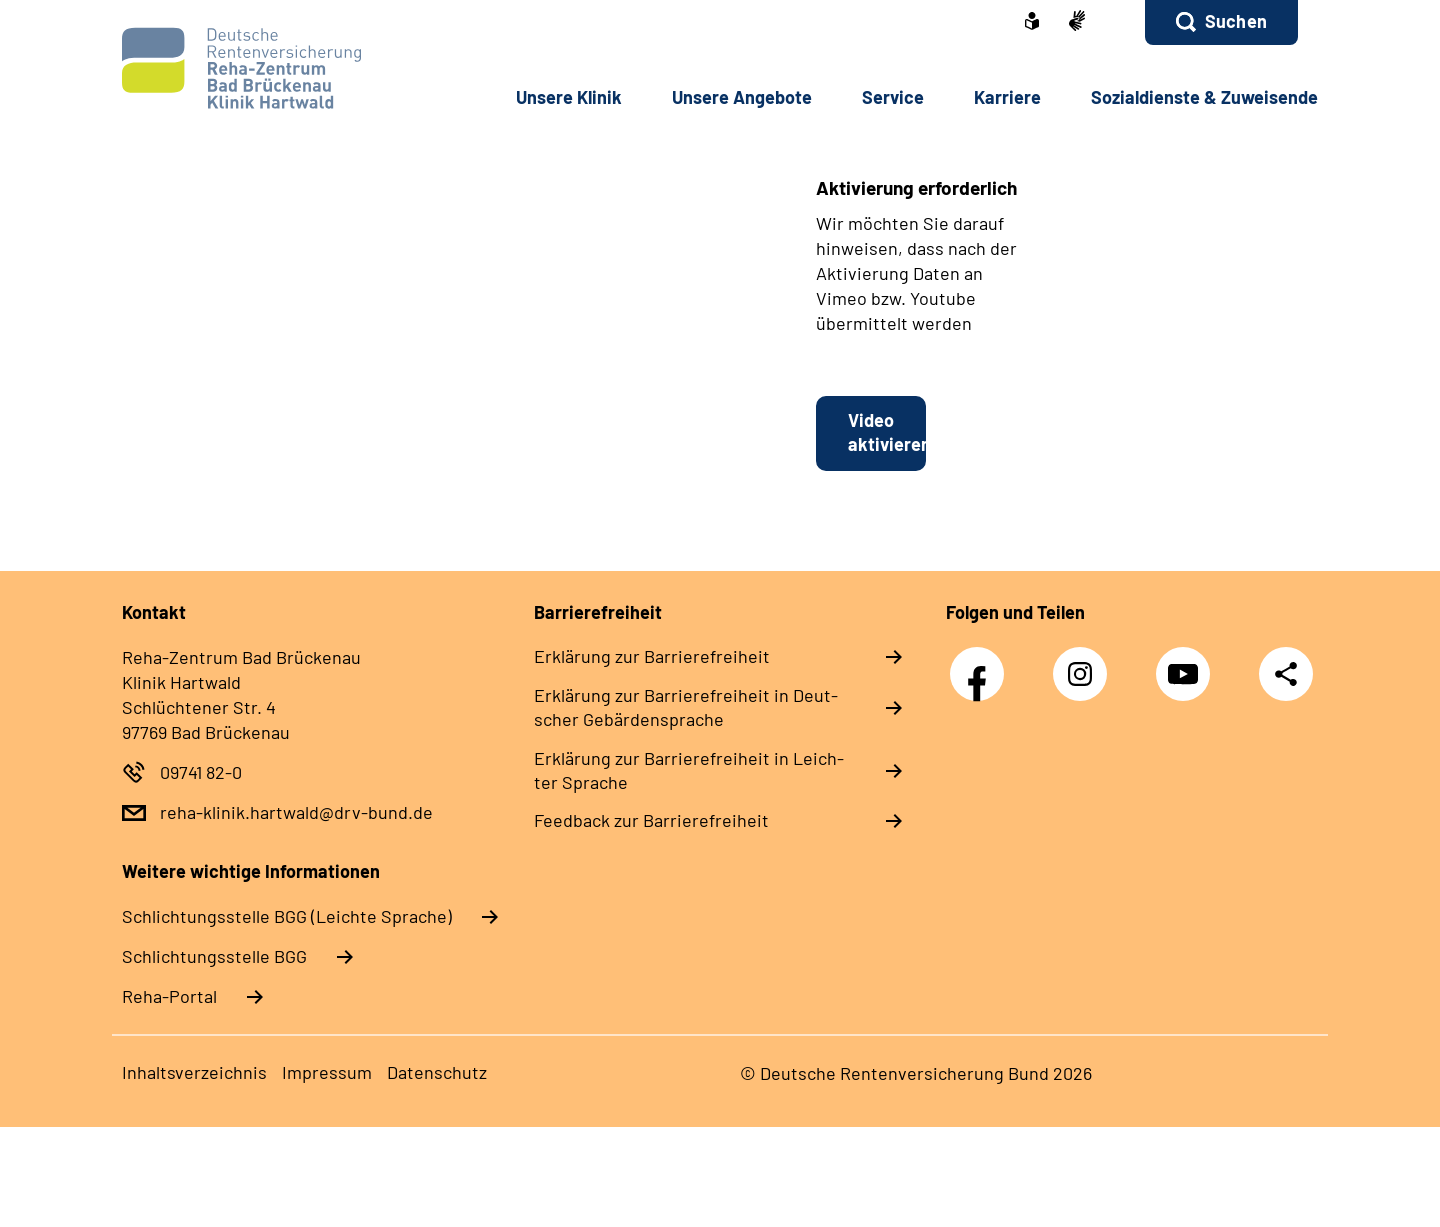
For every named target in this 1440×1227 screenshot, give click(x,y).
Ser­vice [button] (893, 97)
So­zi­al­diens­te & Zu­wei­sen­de (1204, 97)
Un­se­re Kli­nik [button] (569, 97)
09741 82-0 (201, 772)
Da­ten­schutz (437, 1072)
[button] (1221, 22)
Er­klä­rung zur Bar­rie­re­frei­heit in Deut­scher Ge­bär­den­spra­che (686, 707)
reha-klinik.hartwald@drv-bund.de (296, 812)
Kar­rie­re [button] (1007, 97)
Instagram (1085, 663)
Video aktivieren (887, 432)
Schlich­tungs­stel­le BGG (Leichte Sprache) (287, 916)
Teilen (1286, 672)
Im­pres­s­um (327, 1072)
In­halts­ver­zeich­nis (194, 1072)
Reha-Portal (169, 996)
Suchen (1236, 21)
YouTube (1188, 663)
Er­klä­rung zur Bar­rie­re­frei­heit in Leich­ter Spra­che (689, 770)
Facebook (982, 663)
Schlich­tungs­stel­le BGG (214, 956)
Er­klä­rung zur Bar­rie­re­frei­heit (652, 656)
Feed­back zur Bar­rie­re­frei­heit (651, 820)
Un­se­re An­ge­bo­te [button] (742, 97)
